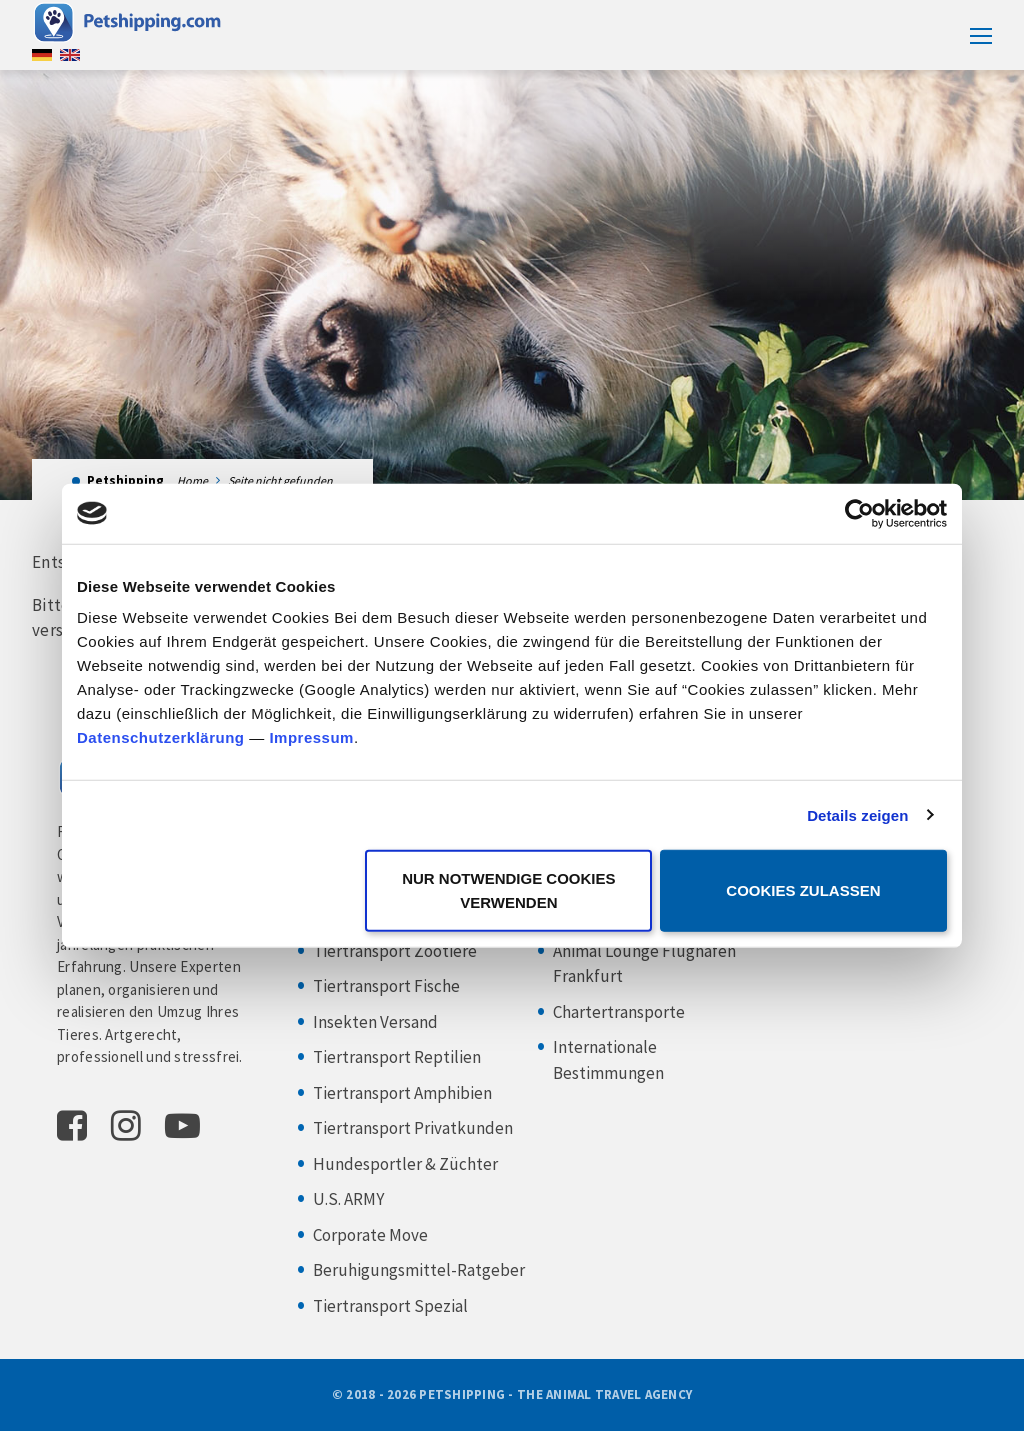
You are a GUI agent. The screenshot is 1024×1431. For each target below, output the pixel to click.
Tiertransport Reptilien (397, 1057)
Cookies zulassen (803, 890)
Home (192, 480)
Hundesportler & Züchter (405, 1164)
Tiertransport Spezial (390, 1306)
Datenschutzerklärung (161, 737)
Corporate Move (370, 1235)
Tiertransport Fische (386, 986)
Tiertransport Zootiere (395, 951)
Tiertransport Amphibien (402, 1093)
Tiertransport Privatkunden (413, 1128)
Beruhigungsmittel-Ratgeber (419, 1270)
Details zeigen (857, 814)
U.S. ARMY (348, 1199)
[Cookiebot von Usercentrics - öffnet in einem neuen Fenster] (859, 513)
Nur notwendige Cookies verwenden (508, 890)
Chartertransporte (619, 1012)
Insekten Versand (375, 1022)
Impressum (311, 737)
